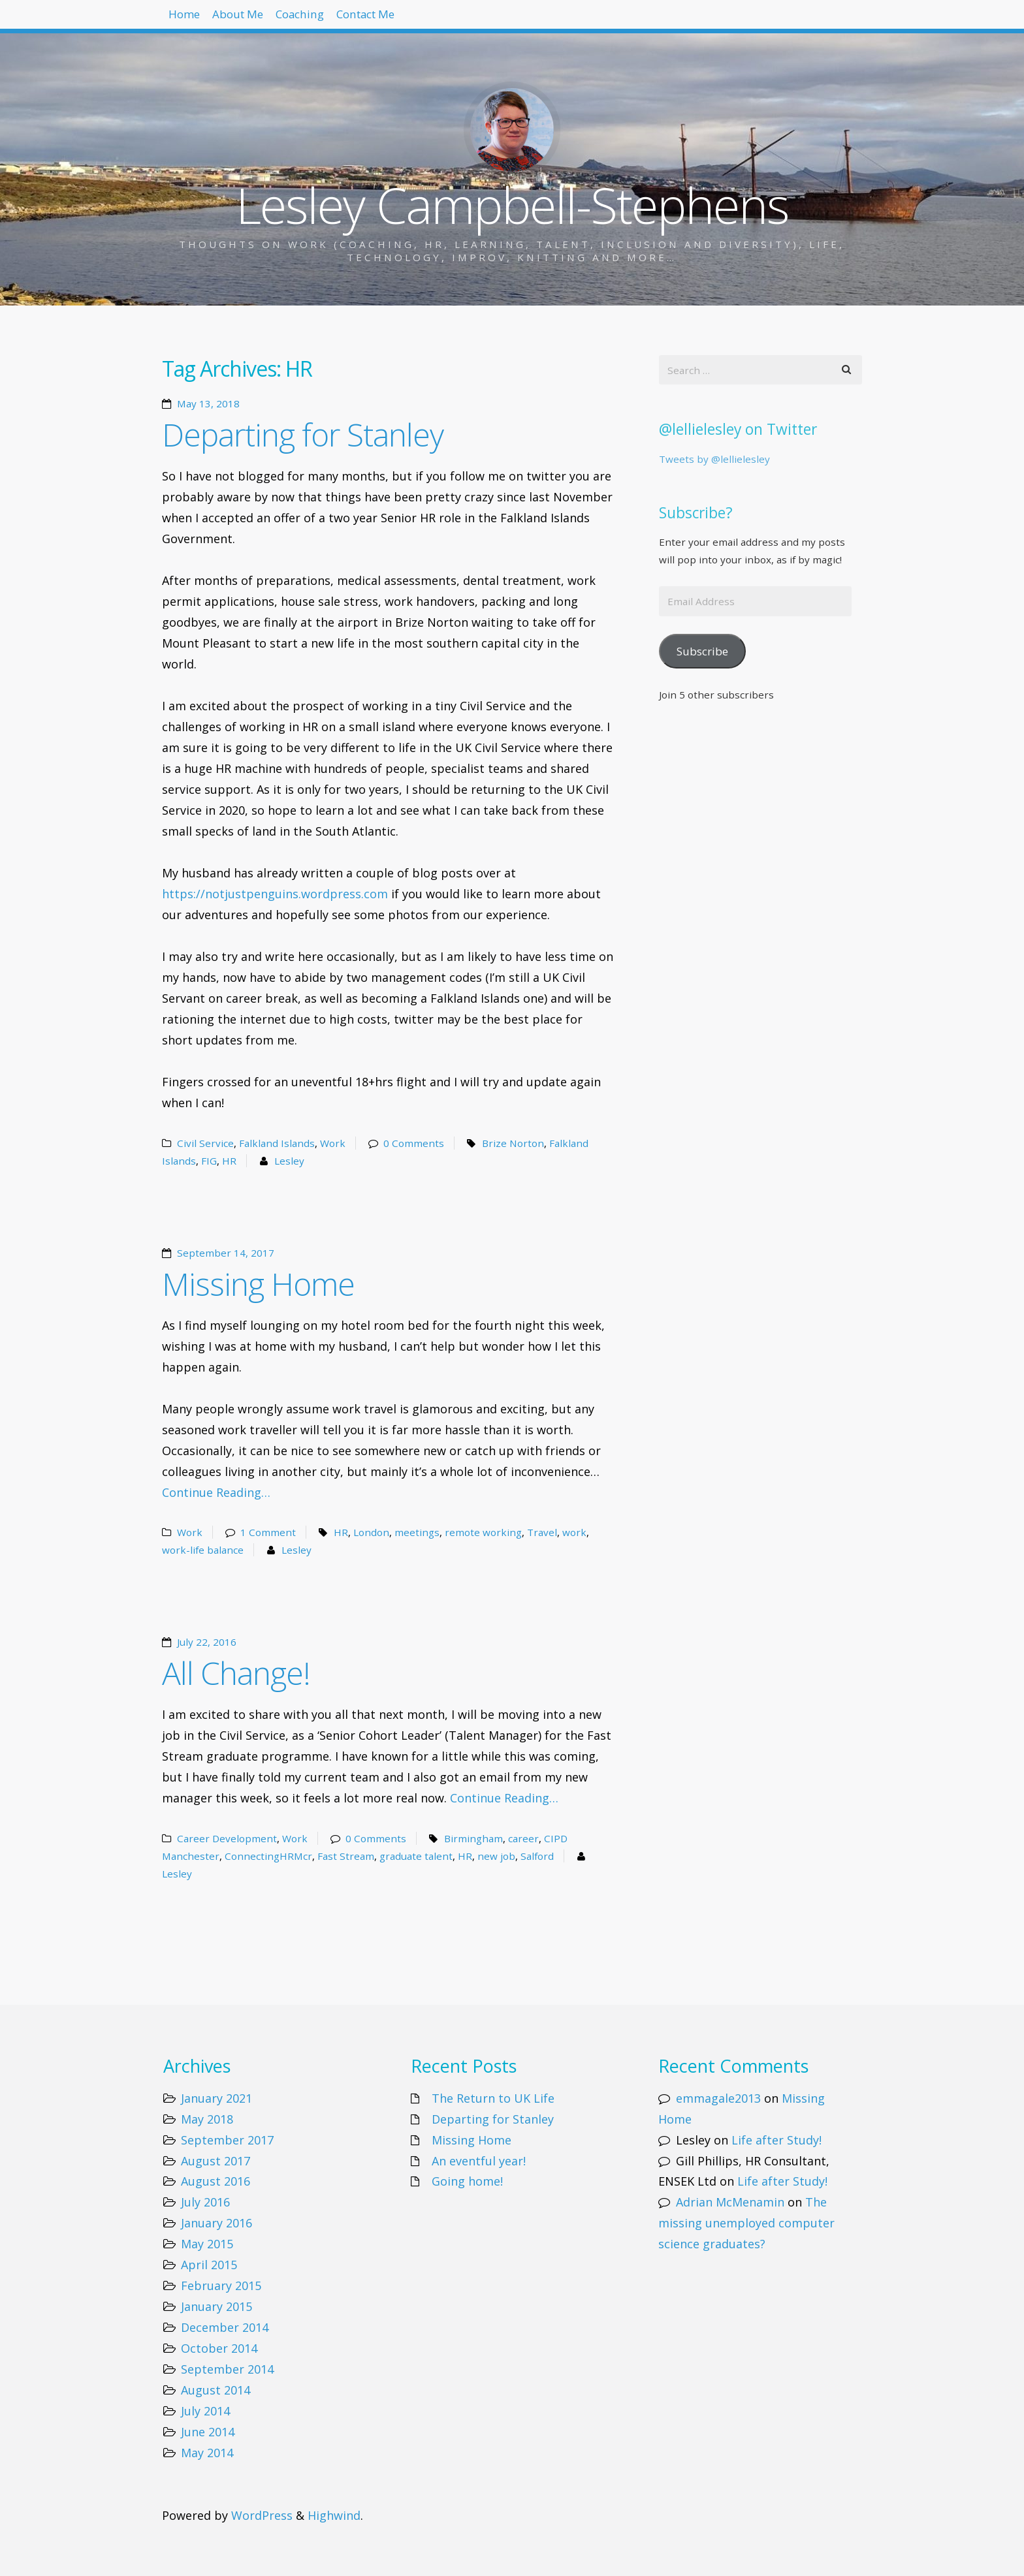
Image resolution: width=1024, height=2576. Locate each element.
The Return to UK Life (493, 2098)
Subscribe (702, 651)
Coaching (342, 19)
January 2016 (216, 2223)
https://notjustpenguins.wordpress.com (275, 894)
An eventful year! (479, 2161)
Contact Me (426, 19)
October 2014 (219, 2348)
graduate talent (416, 1855)
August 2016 (215, 2181)
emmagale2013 (718, 2098)
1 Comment (268, 1532)
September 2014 (227, 2369)
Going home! (467, 2181)
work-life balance (203, 1549)
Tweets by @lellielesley (714, 458)
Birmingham (473, 1838)
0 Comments (413, 1143)
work (574, 1532)
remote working (483, 1532)
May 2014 (207, 2452)
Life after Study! (776, 2140)
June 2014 (207, 2432)
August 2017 (215, 2161)
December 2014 (224, 2327)
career (523, 1838)
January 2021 (216, 2098)
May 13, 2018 (208, 403)
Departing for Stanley (302, 434)
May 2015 (207, 2244)
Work (332, 1143)
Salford (537, 1855)
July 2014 (205, 2411)
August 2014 (215, 2390)
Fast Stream (345, 1855)
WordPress (262, 2515)
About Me (262, 19)
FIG (209, 1160)
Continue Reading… (216, 1492)
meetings (417, 1532)
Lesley (289, 1160)
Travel (542, 1532)
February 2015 (221, 2285)
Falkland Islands (277, 1143)
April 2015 (209, 2264)
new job (496, 1855)
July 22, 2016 (206, 1641)
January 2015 (216, 2306)
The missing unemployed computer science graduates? (746, 2223)
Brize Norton (513, 1143)
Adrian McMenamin (730, 2202)
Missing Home (258, 1284)
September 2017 (227, 2140)
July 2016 (205, 2202)
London (371, 1532)
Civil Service (205, 1143)
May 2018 (207, 2119)
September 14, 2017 (225, 1252)
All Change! (236, 1673)
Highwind (334, 2515)
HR (229, 1160)
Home (191, 19)
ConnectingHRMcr (268, 1855)
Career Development (227, 1838)
